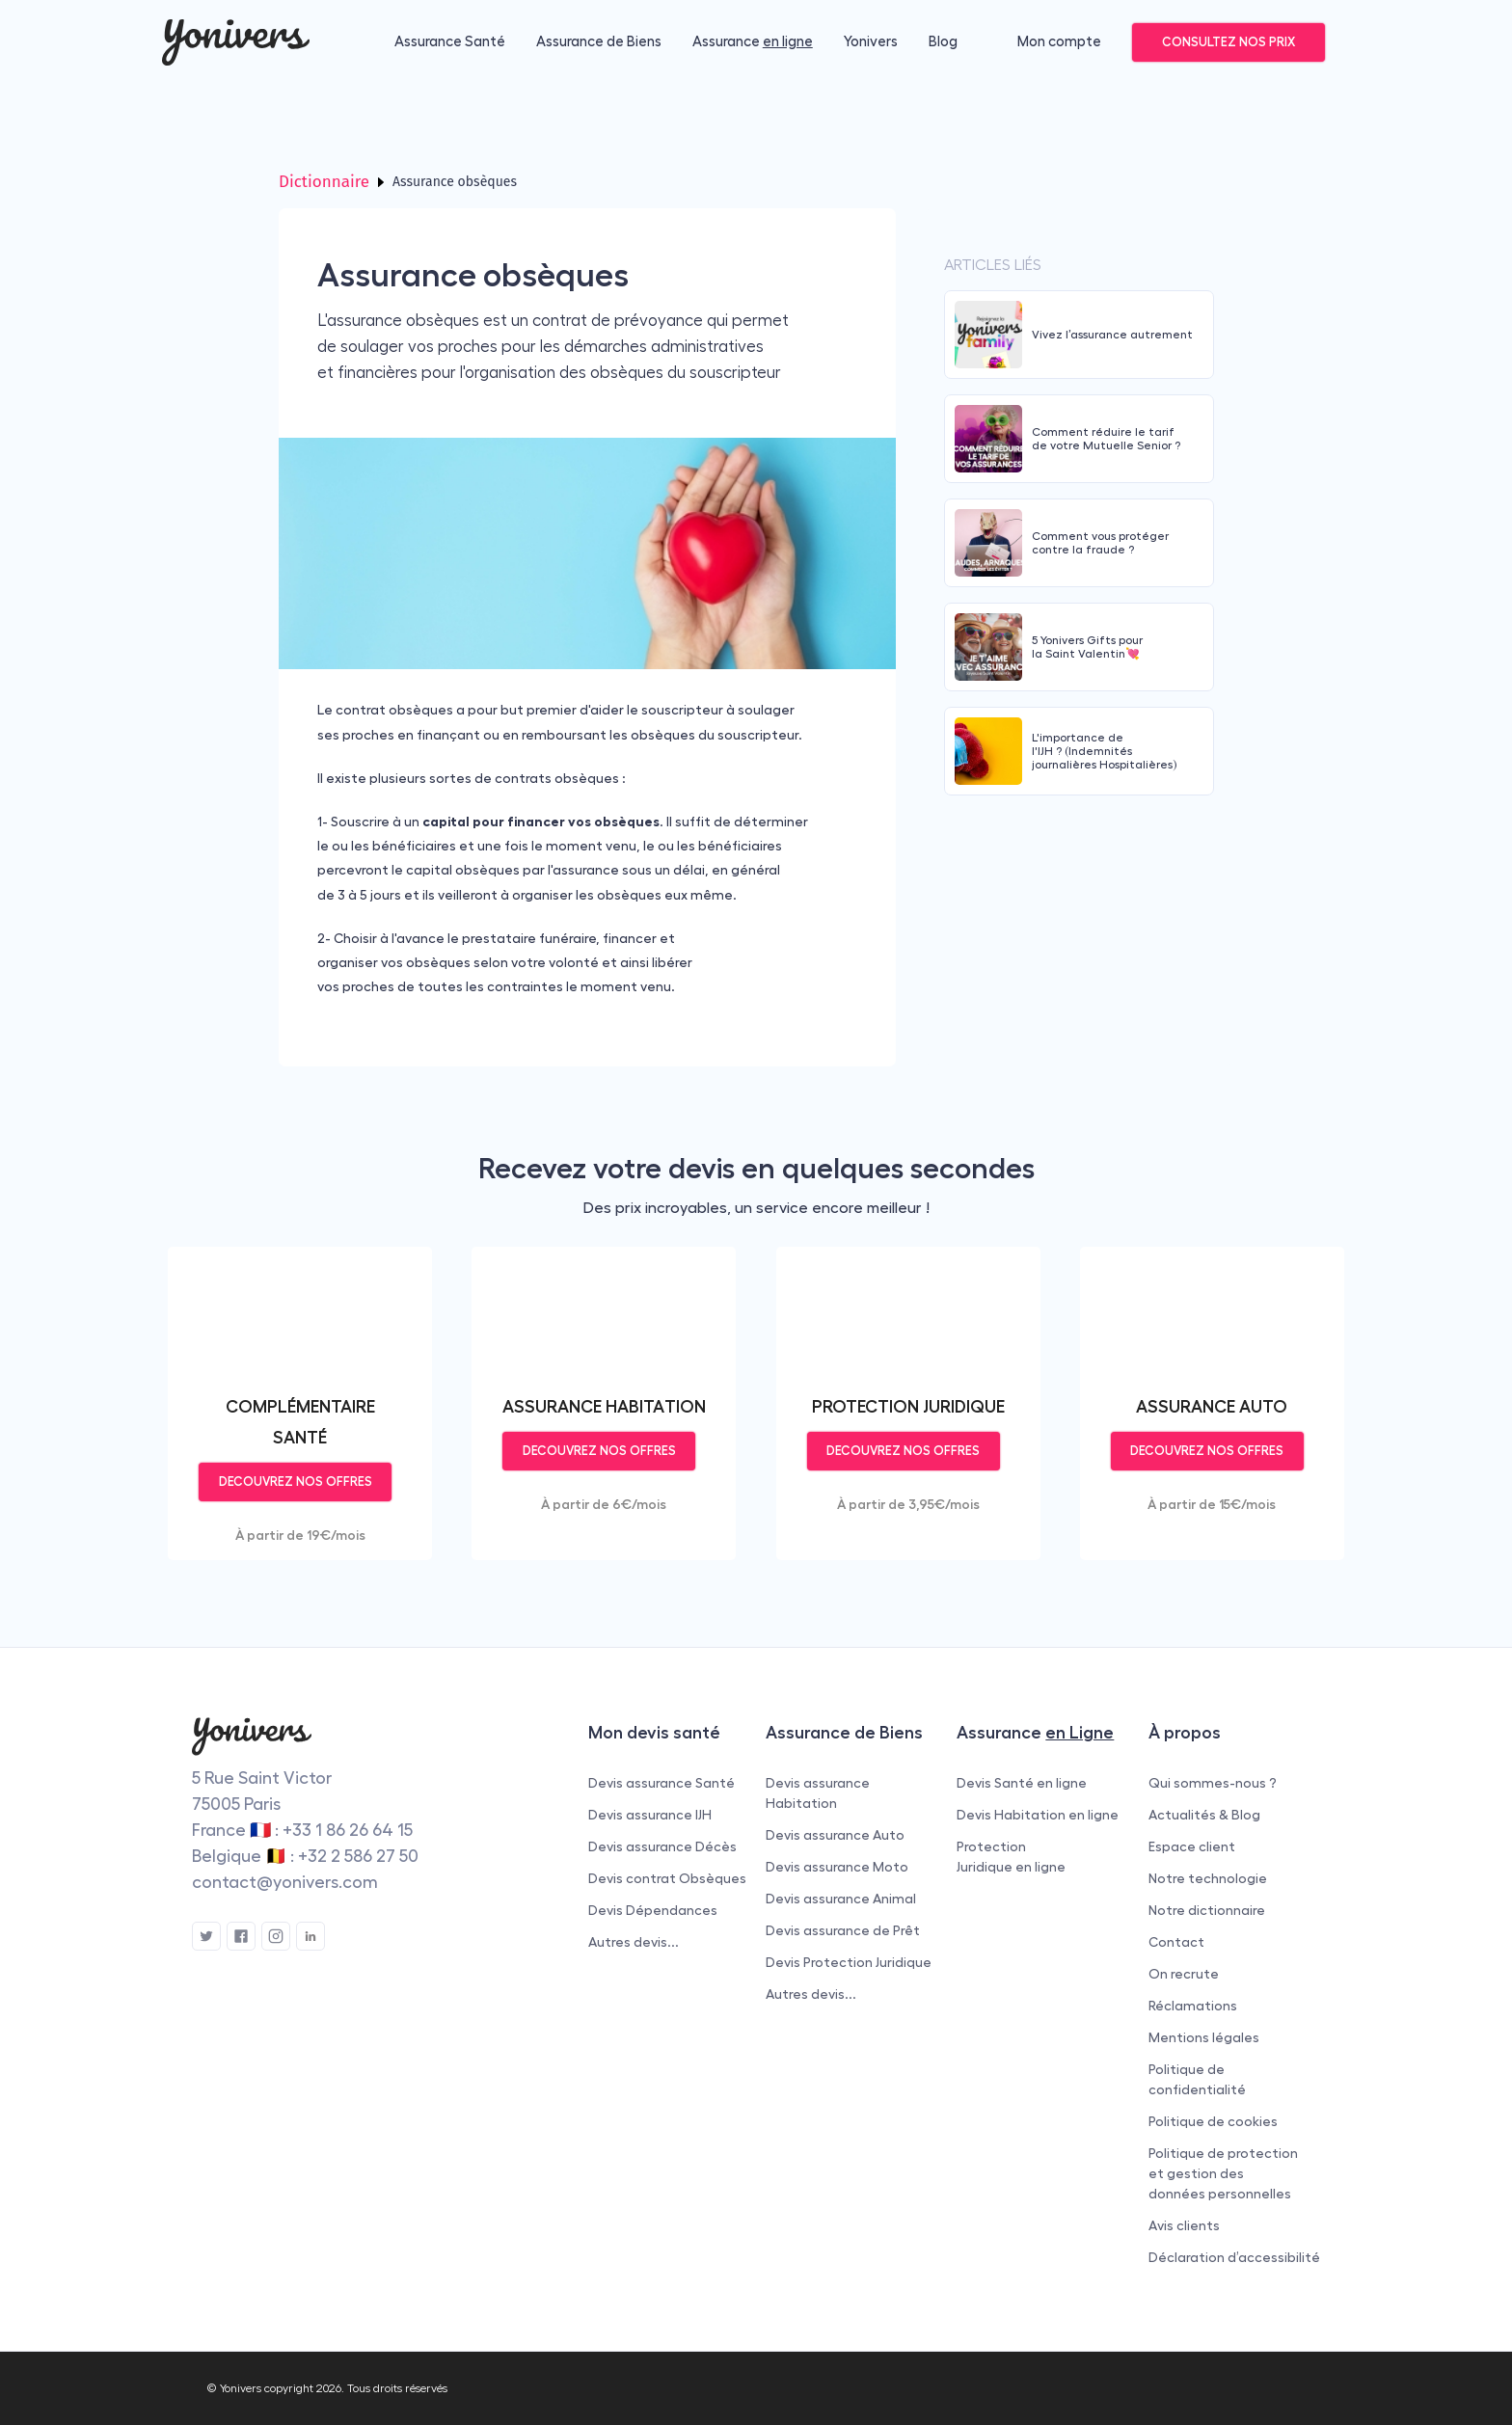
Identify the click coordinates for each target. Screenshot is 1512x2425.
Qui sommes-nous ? (1212, 1783)
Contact (1176, 1942)
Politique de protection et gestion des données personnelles (1223, 2173)
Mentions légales (1203, 2037)
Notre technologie (1207, 1878)
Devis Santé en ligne (1022, 1783)
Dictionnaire (324, 182)
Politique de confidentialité (1197, 2079)
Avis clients (1184, 2225)
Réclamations (1192, 2005)
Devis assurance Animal (841, 1898)
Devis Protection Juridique (849, 1962)
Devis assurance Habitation (818, 1793)
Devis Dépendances (652, 1910)
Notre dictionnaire (1206, 1910)
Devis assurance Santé (661, 1783)
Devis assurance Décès (662, 1846)
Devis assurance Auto (835, 1835)
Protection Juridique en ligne (1011, 1856)
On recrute (1183, 1973)
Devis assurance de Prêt (843, 1930)
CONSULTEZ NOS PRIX (1228, 42)
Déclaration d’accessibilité (1234, 2257)
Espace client (1191, 1846)
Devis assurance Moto (837, 1866)
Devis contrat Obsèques (667, 1878)
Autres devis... (633, 1942)
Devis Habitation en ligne (1038, 1814)
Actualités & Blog (1204, 1814)
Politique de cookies (1213, 2121)
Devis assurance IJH (650, 1814)
